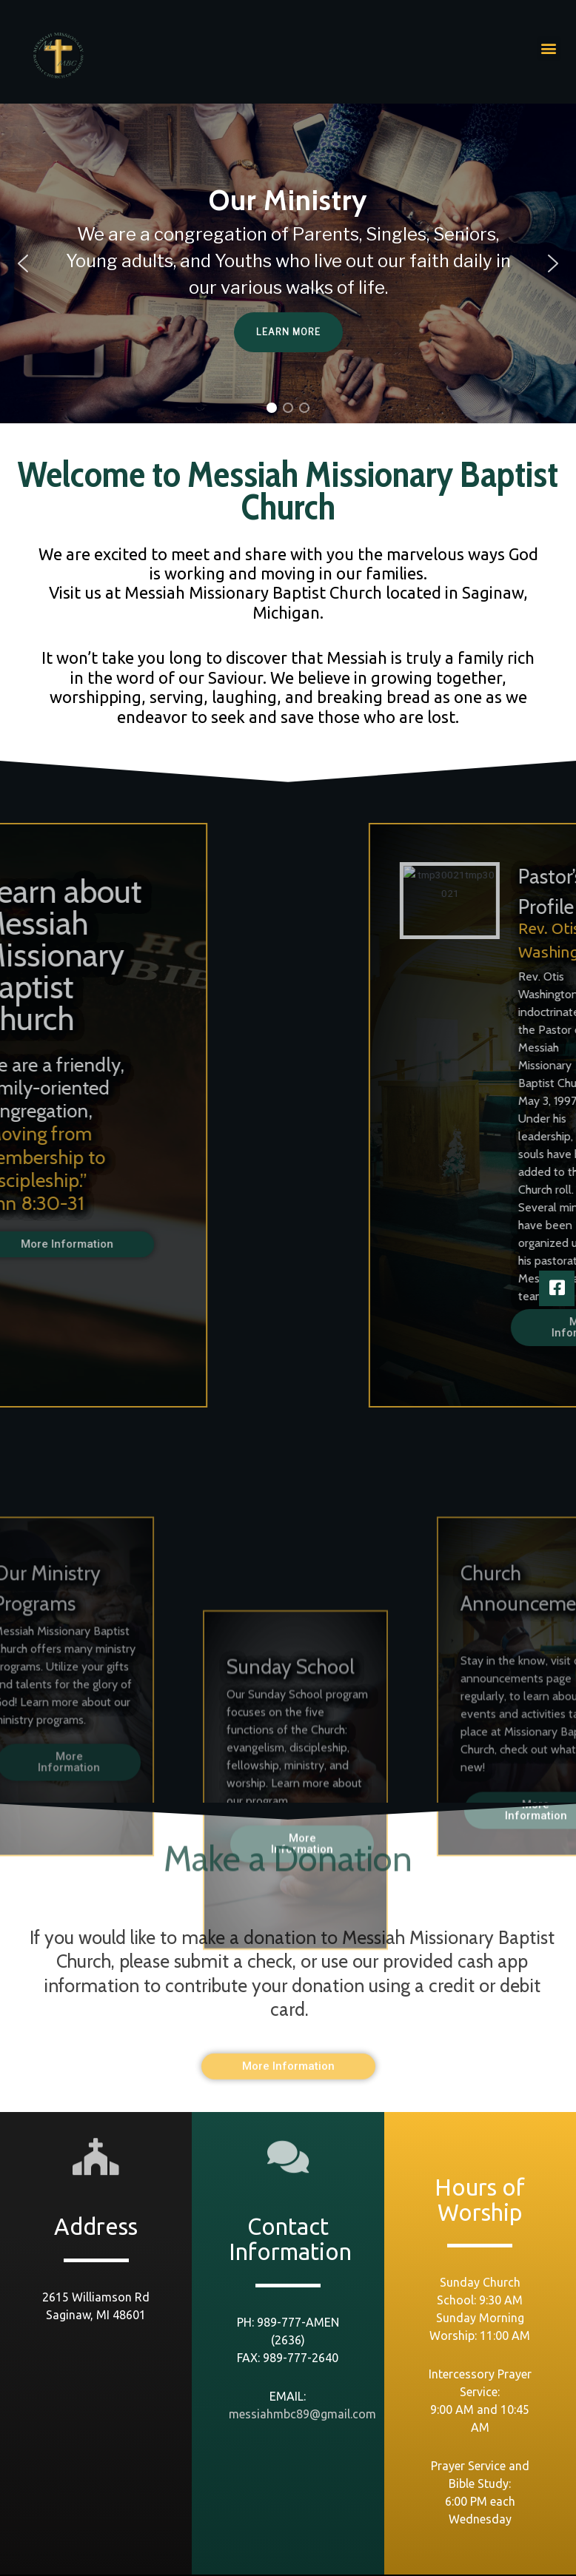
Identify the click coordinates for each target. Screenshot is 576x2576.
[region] (288, 263)
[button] (549, 48)
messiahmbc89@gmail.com (302, 2414)
